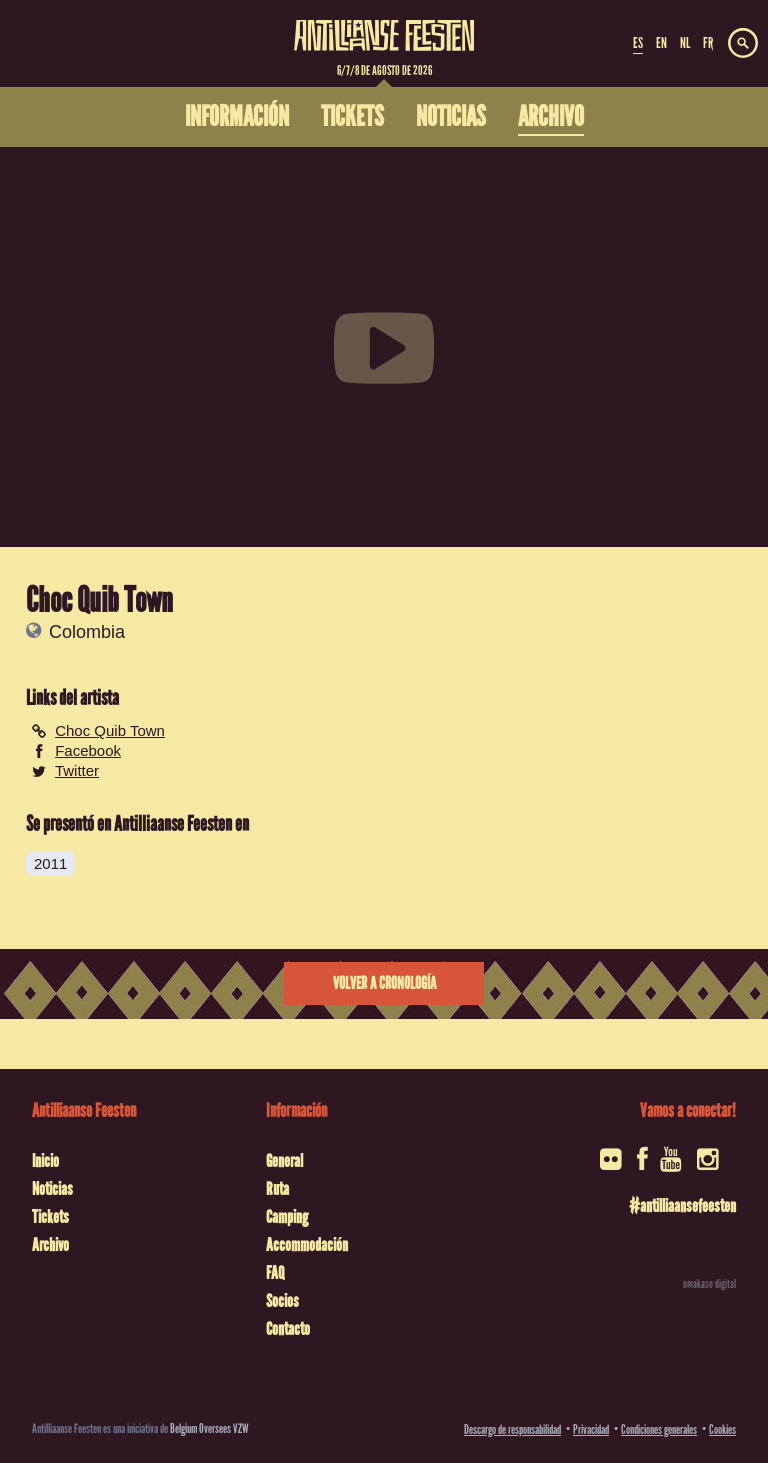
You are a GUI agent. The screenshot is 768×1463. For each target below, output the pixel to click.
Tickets (50, 1217)
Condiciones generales (659, 1429)
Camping (287, 1217)
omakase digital (709, 1284)
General (284, 1161)
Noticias (52, 1189)
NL (685, 43)
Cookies (722, 1429)
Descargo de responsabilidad (512, 1429)
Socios (282, 1301)
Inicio (45, 1161)
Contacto (288, 1329)
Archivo (50, 1245)
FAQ (275, 1273)
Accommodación (307, 1245)
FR (708, 43)
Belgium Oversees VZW (209, 1428)
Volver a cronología (384, 983)
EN (661, 43)
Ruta (277, 1189)
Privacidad (591, 1429)
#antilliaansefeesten (682, 1206)
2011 (50, 863)
